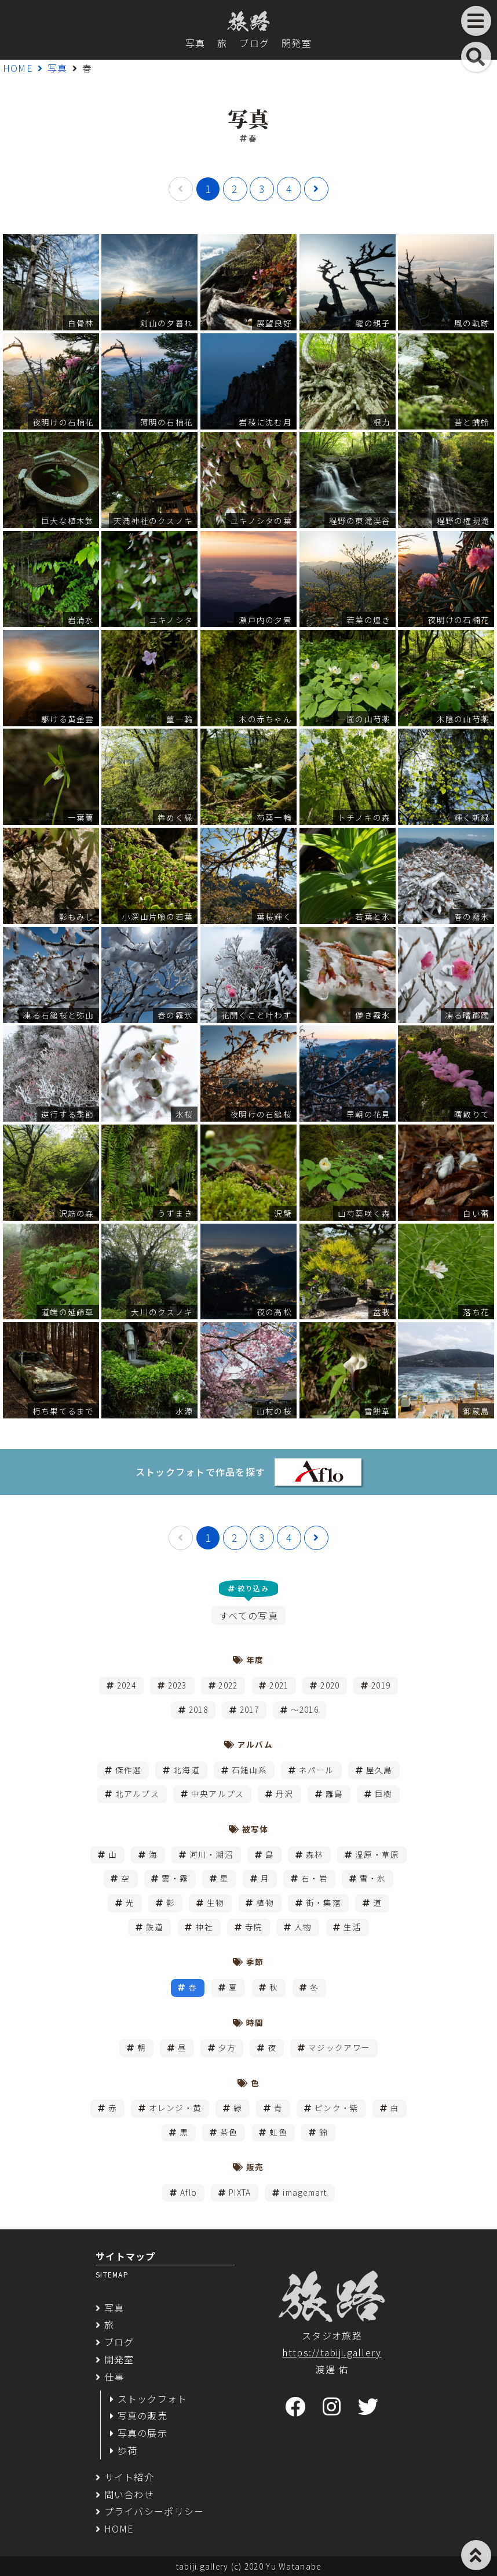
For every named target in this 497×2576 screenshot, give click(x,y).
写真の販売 (142, 2415)
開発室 (297, 43)
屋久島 (379, 1769)
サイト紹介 (129, 2477)
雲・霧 (175, 1878)
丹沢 (285, 1793)
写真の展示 (142, 2433)
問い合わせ (129, 2494)
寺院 (254, 1927)
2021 (278, 1685)
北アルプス (137, 1793)
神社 (204, 1927)
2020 (329, 1685)
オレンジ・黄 (175, 2107)
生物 (216, 1902)
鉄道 (155, 1927)
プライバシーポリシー (154, 2511)
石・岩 (314, 1878)
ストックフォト (153, 2399)
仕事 (114, 2377)
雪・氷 (373, 1878)
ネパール (316, 1769)
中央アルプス (217, 1793)
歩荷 (128, 2450)
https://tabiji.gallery (331, 2352)
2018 (198, 1709)
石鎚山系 (249, 1769)
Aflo (188, 2192)
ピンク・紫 (337, 2107)
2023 (177, 1685)
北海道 (186, 1769)
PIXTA (240, 2192)
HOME (18, 68)
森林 (315, 1854)
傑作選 (128, 1769)
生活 (352, 1927)
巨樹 (384, 1793)
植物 (265, 1902)
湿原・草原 (377, 1854)
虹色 (278, 2132)
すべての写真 (248, 1615)
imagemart (305, 2192)
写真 (195, 43)
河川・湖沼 (211, 1854)
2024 (126, 1685)
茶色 (229, 2132)
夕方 (227, 2047)
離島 (334, 1793)
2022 (227, 1685)
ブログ (254, 43)
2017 (249, 1709)
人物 (303, 1927)
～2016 (305, 1709)
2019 (380, 1685)
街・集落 (323, 1902)
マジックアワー (339, 2047)
